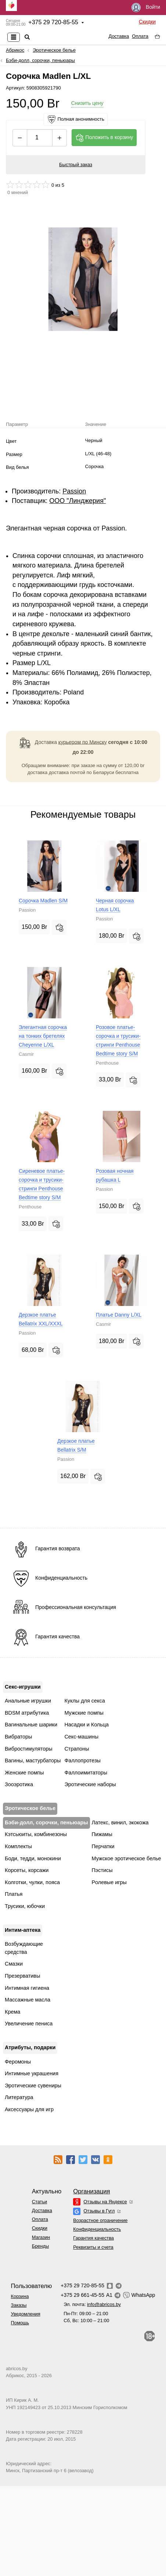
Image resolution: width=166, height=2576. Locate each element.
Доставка (118, 36)
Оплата (140, 36)
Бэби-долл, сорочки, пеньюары (40, 60)
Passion (74, 491)
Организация (91, 2191)
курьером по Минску (82, 742)
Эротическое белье (54, 50)
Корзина (20, 2296)
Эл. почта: (92, 2304)
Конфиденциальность (97, 2229)
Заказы (19, 2305)
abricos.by (16, 2368)
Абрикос (15, 50)
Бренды (40, 2246)
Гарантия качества (93, 2238)
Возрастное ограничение (100, 2220)
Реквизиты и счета (93, 2247)
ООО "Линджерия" (77, 500)
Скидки (147, 22)
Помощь (20, 2322)
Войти (145, 7)
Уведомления (25, 2314)
